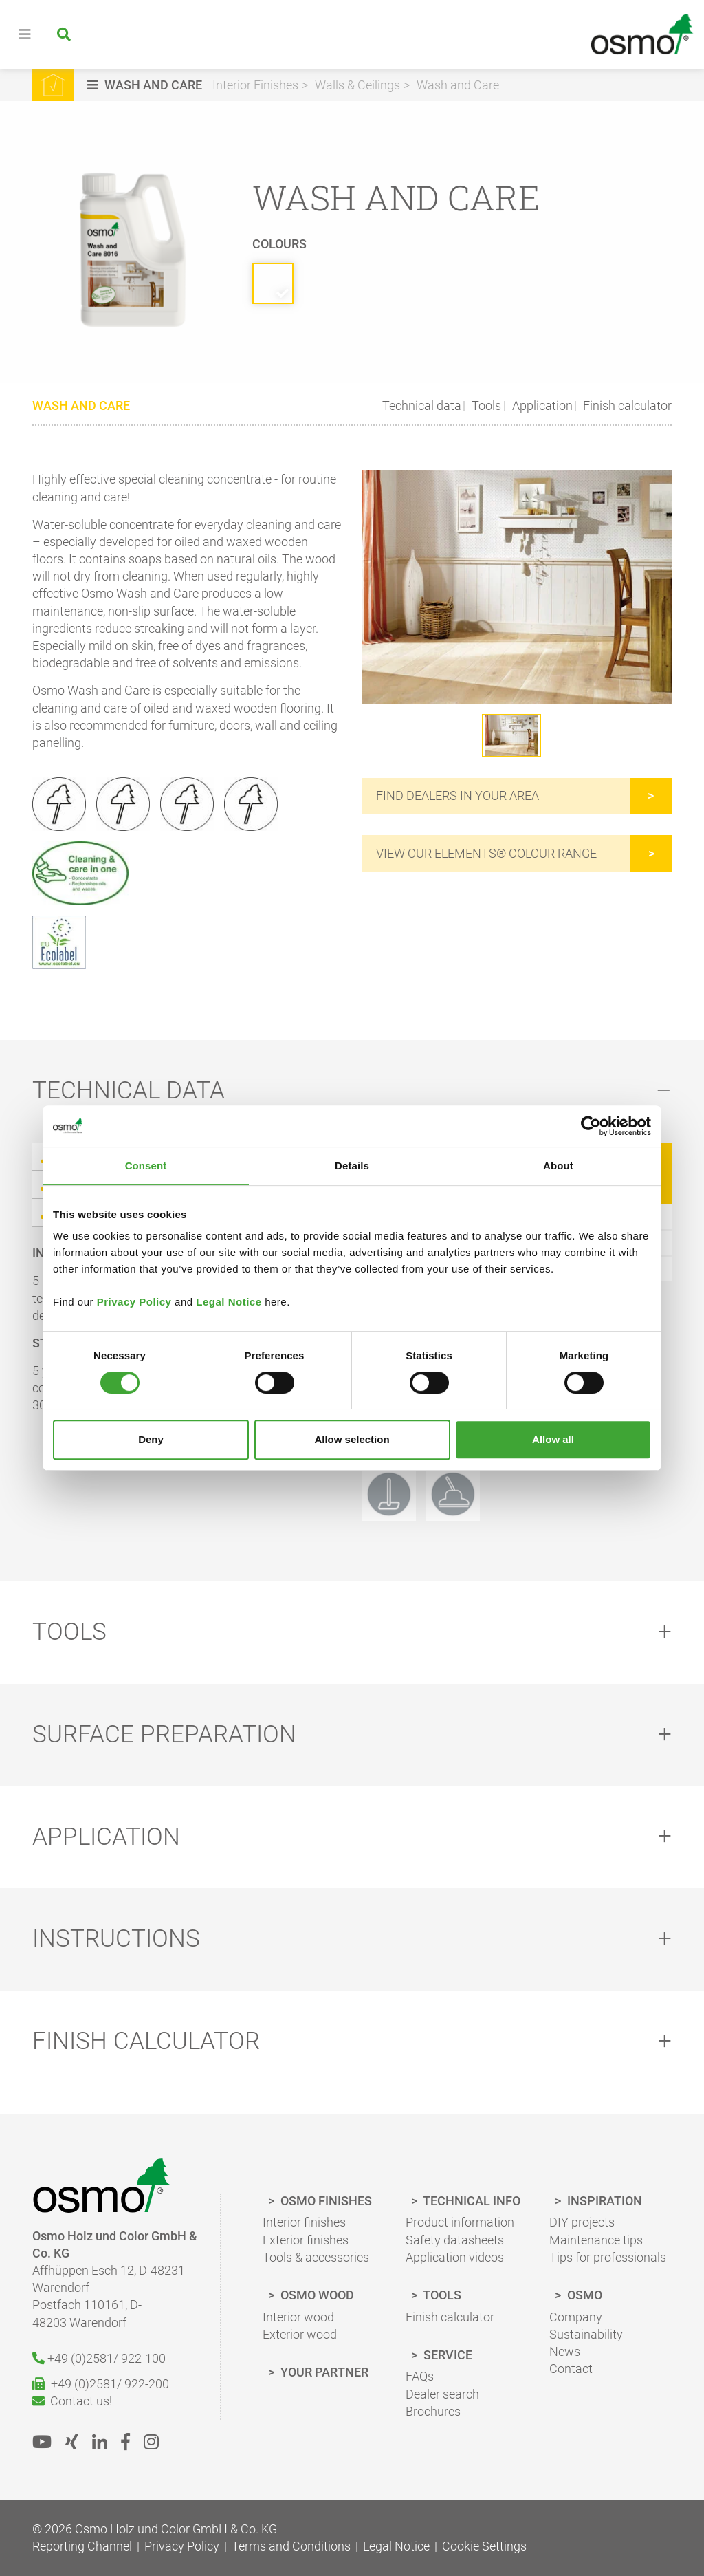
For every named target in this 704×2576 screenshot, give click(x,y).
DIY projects (582, 2223)
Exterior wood (300, 2335)
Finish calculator (626, 405)
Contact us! (72, 2401)
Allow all (553, 1439)
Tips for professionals (607, 2258)
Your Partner (323, 2373)
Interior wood (298, 2317)
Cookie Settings (484, 2547)
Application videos (455, 2258)
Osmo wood (316, 2295)
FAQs (420, 2377)
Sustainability (586, 2335)
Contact (571, 2369)
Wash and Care (458, 85)
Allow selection (351, 1439)
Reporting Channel (82, 2547)
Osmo (583, 2295)
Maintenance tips (596, 2240)
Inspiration (603, 2201)
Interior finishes (304, 2223)
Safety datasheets (455, 2240)
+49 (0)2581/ (99, 2359)
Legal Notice (228, 1302)
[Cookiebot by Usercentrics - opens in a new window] (591, 1126)
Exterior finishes (306, 2240)
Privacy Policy (134, 1302)
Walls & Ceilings (357, 85)
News (564, 2352)
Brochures (433, 2412)
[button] (146, 85)
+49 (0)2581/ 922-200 (100, 2384)
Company (575, 2317)
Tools (485, 405)
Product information (460, 2223)
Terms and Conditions (291, 2547)
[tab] (352, 1091)
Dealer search (442, 2395)
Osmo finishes (325, 2201)
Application (541, 405)
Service (446, 2355)
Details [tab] (352, 1165)
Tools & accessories (316, 2258)
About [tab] (558, 1165)
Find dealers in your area (457, 796)
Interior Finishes (255, 85)
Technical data (421, 405)
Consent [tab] (146, 1165)
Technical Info (470, 2201)
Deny (151, 1439)
